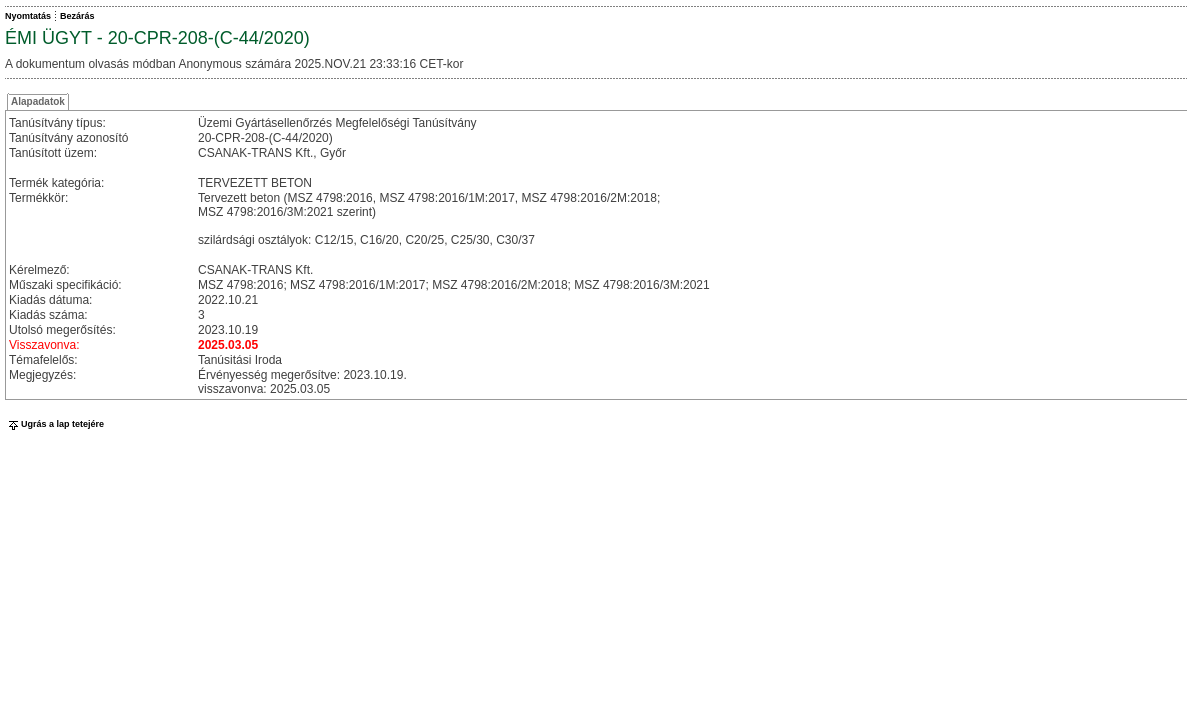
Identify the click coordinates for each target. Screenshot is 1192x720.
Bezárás (77, 16)
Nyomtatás (28, 16)
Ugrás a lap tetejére (54, 424)
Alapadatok (38, 101)
